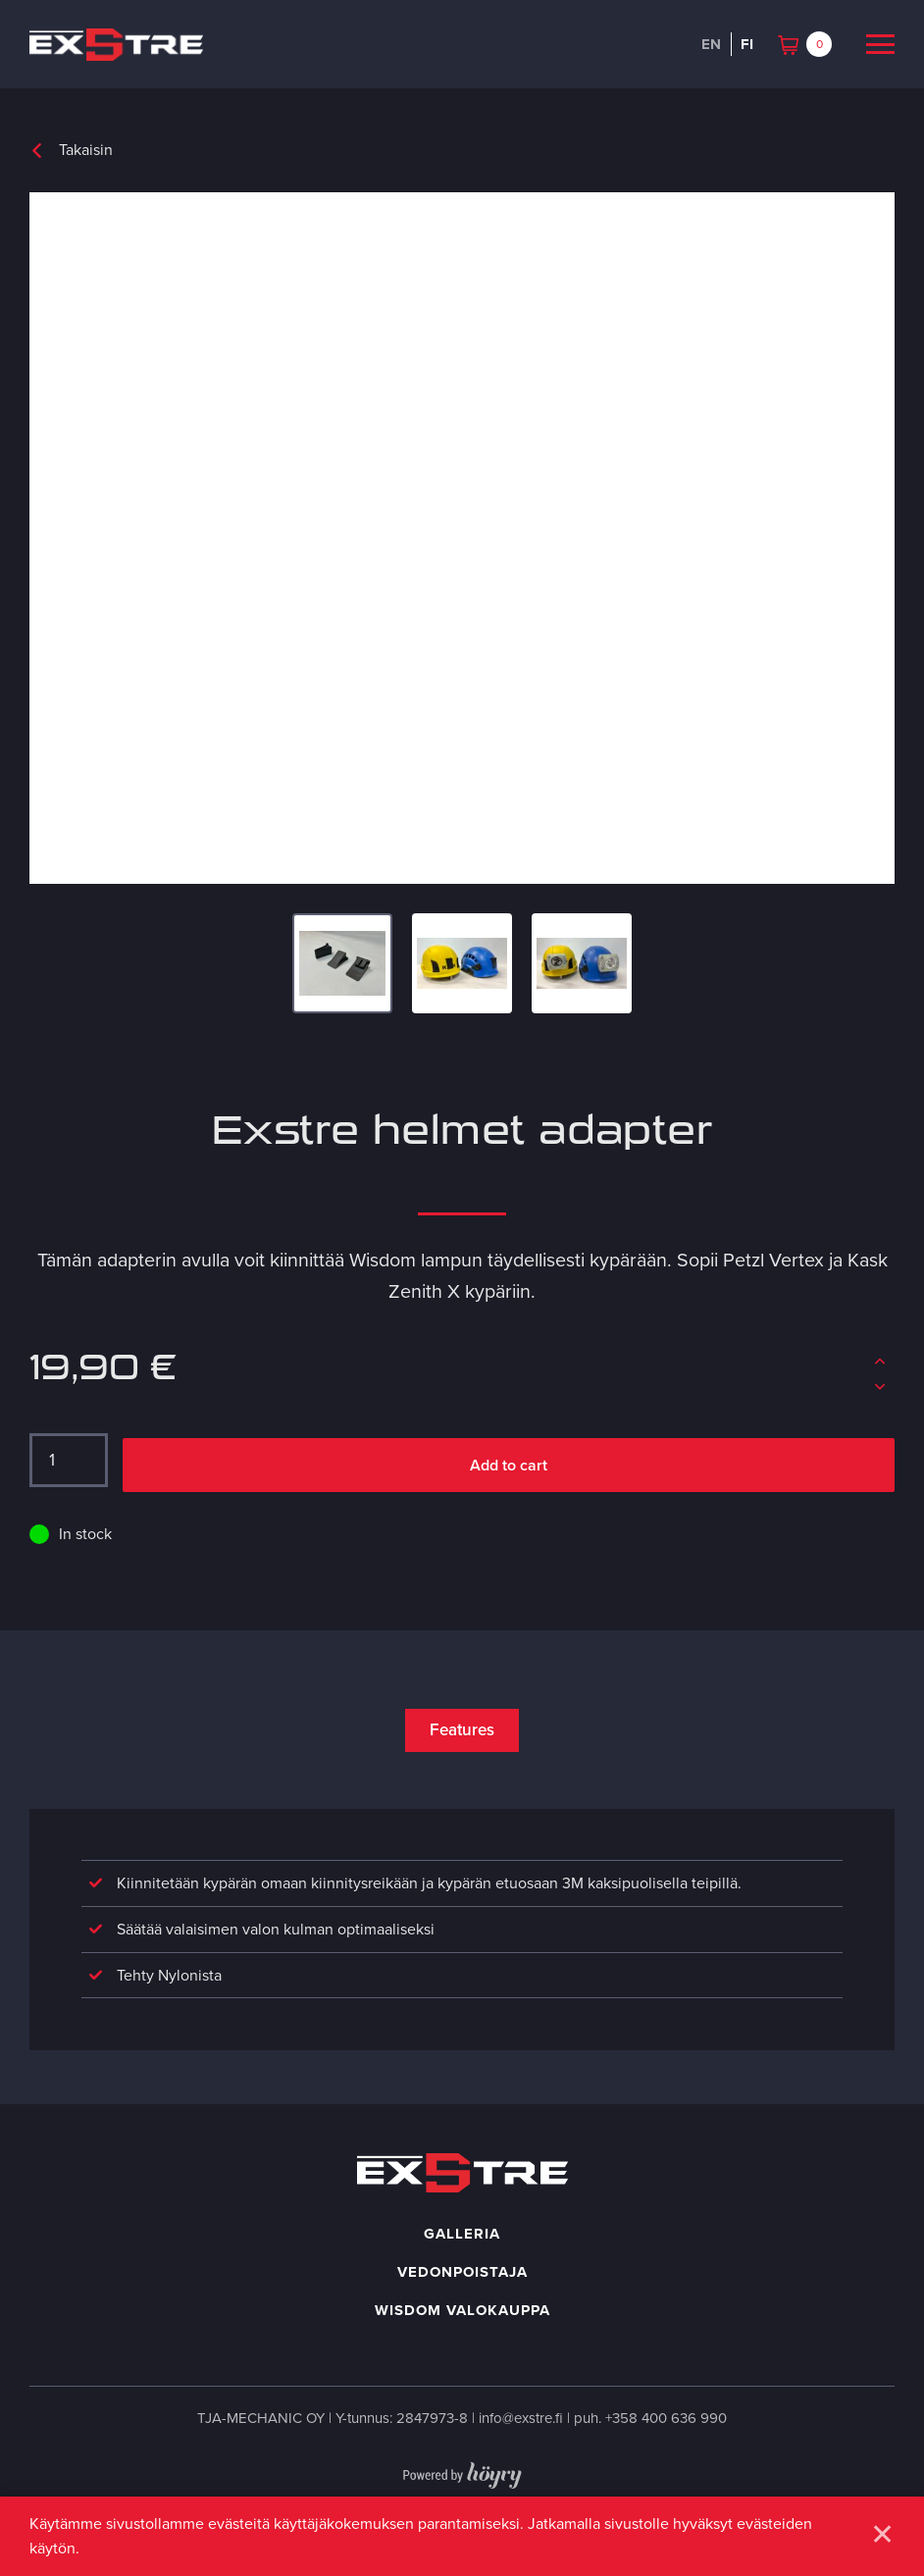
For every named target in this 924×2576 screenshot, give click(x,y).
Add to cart (508, 1465)
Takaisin (86, 149)
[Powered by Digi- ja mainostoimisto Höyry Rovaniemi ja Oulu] (462, 2477)
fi (747, 44)
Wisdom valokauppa (462, 2316)
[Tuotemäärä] (68, 1461)
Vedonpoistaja (462, 2278)
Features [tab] (462, 1731)
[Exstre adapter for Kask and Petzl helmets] (462, 538)
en (711, 44)
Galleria (462, 2239)
